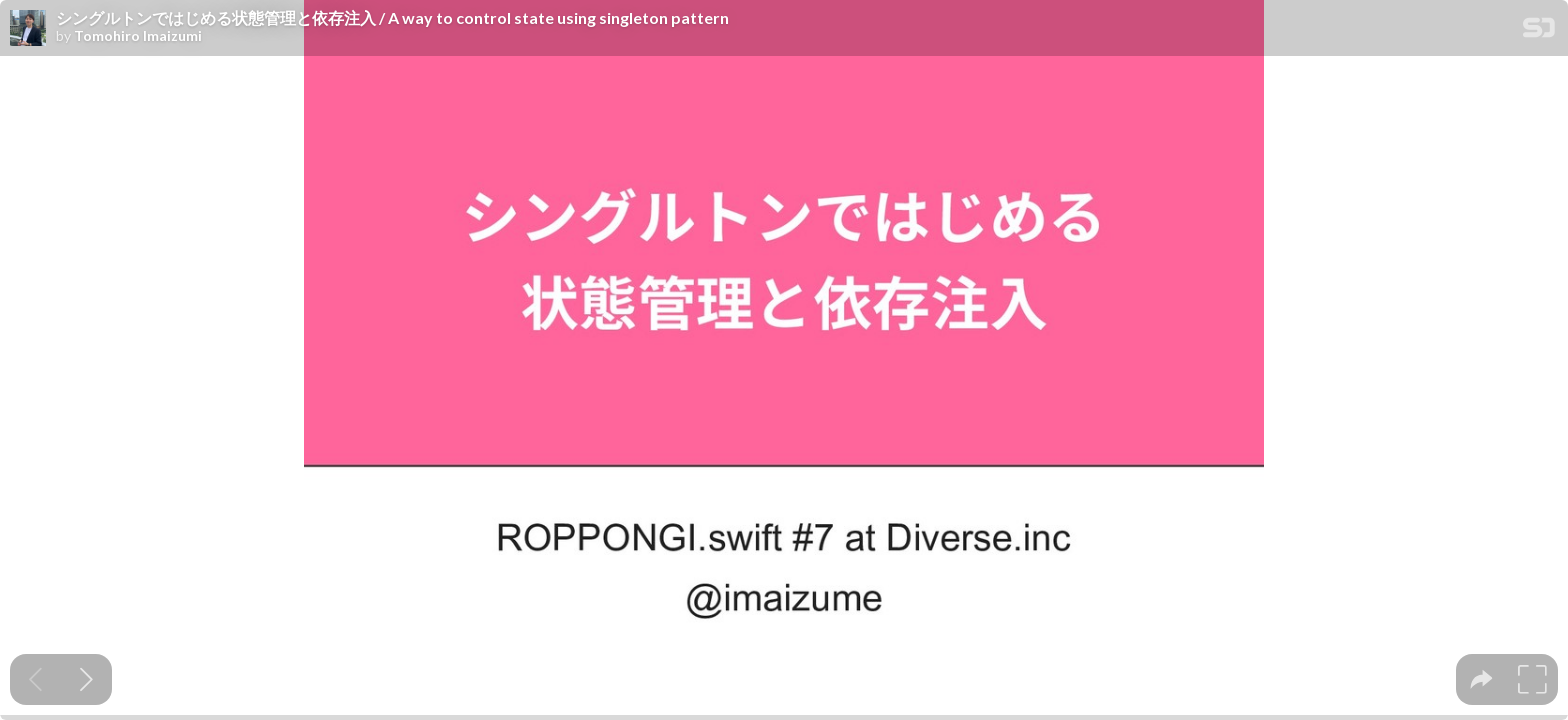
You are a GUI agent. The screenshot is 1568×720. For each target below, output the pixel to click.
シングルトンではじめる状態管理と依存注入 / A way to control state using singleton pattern (392, 18)
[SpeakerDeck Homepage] (1539, 31)
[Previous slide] (35, 679)
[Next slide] (86, 679)
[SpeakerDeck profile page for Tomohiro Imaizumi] (28, 29)
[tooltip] (1481, 679)
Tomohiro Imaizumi (138, 36)
